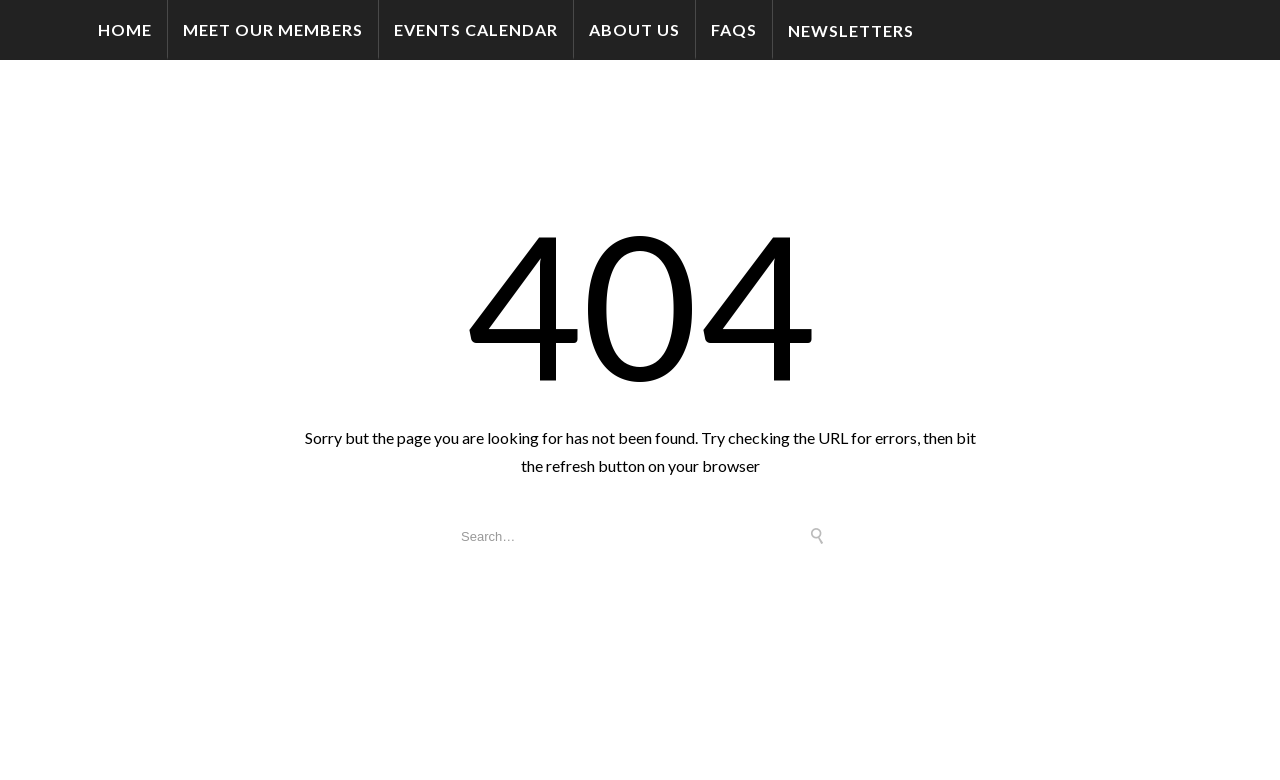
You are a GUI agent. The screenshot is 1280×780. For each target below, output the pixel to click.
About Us (634, 29)
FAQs (734, 29)
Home (125, 29)
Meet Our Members (273, 29)
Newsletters (851, 30)
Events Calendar (476, 29)
